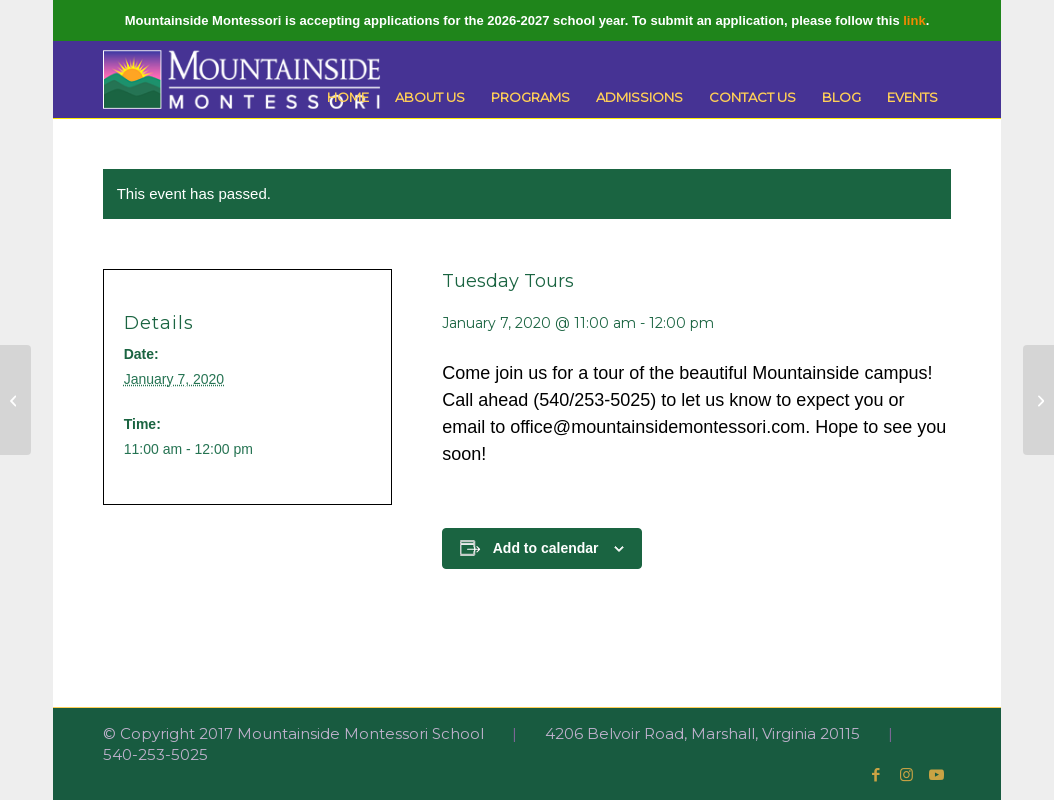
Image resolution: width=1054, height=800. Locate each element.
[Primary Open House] (1038, 400)
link (914, 20)
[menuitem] (348, 97)
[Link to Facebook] (876, 775)
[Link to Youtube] (936, 775)
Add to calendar (546, 548)
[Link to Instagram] (906, 775)
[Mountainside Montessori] (242, 79)
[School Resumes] (15, 400)
